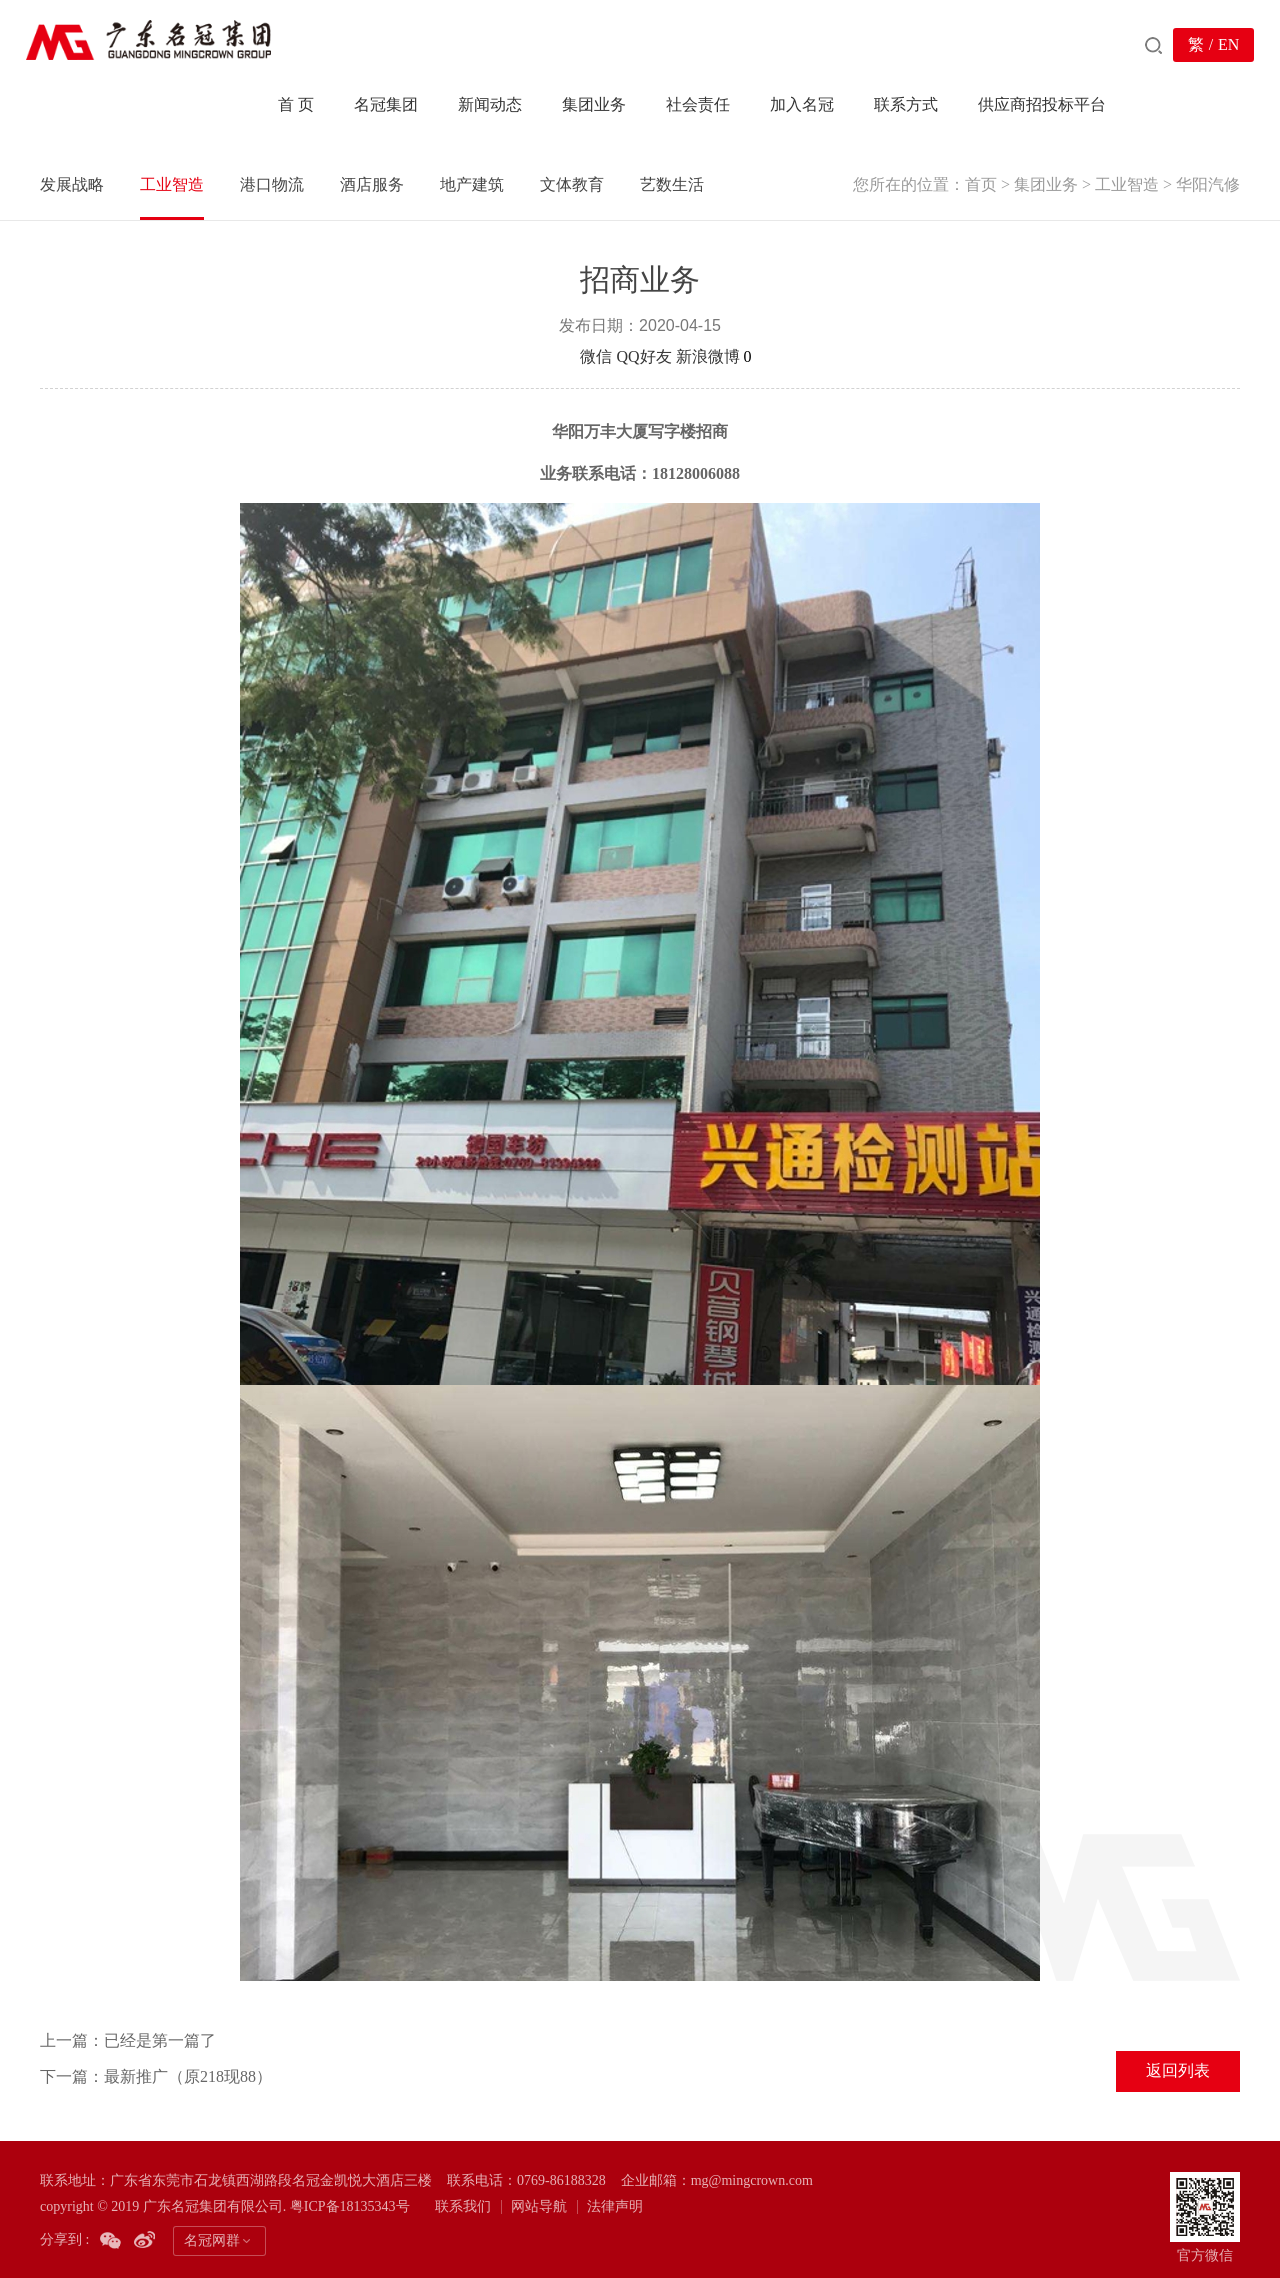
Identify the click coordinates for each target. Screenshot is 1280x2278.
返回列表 (1178, 2070)
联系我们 (463, 2206)
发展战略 (72, 184)
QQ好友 (643, 356)
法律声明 (615, 2206)
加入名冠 (802, 104)
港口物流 (272, 184)
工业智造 (1127, 184)
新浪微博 (708, 356)
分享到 (552, 356)
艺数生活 (672, 184)
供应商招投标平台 (1042, 104)
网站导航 (539, 2206)
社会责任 (698, 104)
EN (1228, 44)
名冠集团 (386, 104)
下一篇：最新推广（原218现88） (156, 2076)
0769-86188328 (561, 2180)
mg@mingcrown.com (752, 2180)
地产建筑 (472, 184)
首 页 (296, 104)
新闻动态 (490, 104)
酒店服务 (372, 184)
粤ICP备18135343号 (350, 2206)
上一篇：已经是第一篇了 (128, 2040)
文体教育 (572, 184)
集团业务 (594, 104)
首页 (981, 184)
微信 (596, 356)
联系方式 (906, 104)
